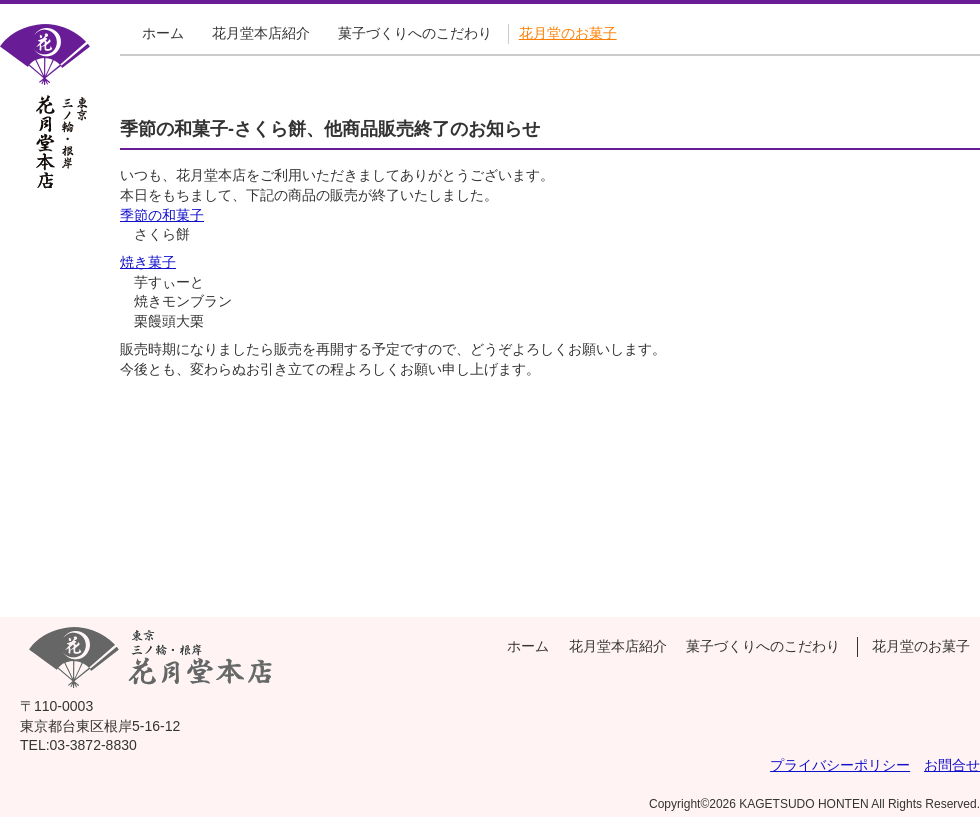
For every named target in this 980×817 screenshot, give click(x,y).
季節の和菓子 (162, 215)
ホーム (163, 33)
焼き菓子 (148, 262)
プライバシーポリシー (840, 765)
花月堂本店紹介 (261, 33)
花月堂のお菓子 (568, 33)
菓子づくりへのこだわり (415, 33)
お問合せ (952, 765)
